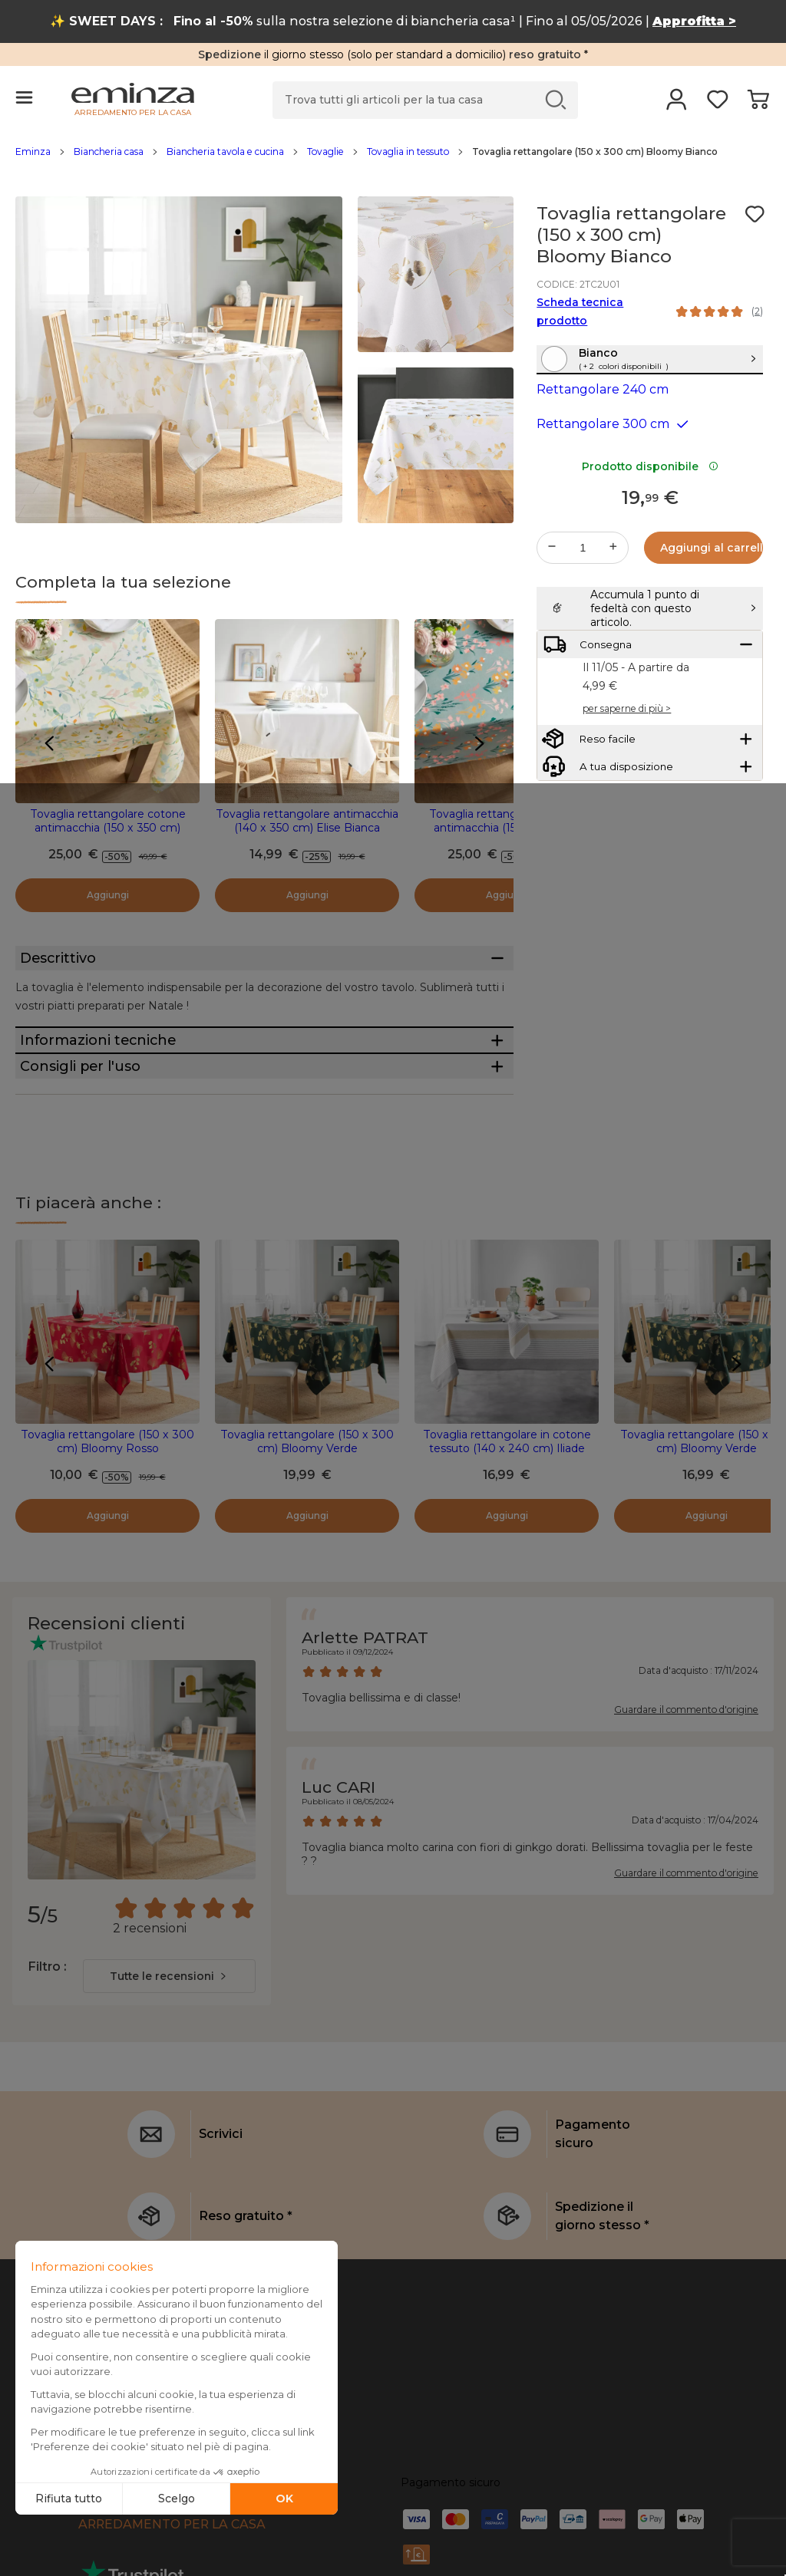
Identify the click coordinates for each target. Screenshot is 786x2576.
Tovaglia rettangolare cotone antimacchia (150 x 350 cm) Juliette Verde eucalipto (507, 827)
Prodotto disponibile (650, 499)
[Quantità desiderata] (582, 581)
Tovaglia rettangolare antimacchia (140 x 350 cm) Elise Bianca (307, 821)
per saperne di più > (627, 780)
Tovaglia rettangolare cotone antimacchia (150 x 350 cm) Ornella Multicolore (108, 827)
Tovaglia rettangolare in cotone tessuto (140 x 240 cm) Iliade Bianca (507, 1534)
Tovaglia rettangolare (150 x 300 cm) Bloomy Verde (307, 1527)
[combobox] (169, 2062)
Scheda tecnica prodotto (580, 311)
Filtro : (47, 2052)
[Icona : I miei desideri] (754, 214)
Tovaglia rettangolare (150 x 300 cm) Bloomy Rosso (107, 1527)
